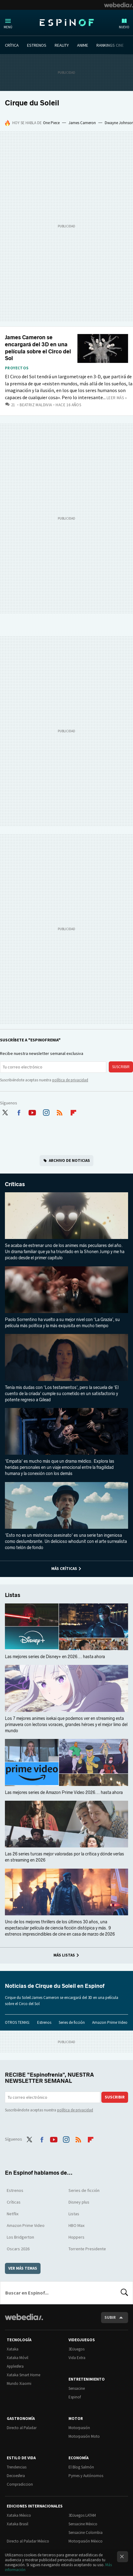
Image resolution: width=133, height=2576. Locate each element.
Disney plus (78, 2202)
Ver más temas (22, 2268)
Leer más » (117, 397)
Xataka (12, 2349)
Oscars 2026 (18, 2249)
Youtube (32, 1111)
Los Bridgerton (20, 2237)
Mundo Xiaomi (19, 2383)
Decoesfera (16, 2475)
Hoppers (76, 2237)
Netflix (12, 2213)
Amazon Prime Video (109, 2022)
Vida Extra (76, 2357)
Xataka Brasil (17, 2524)
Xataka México (19, 2515)
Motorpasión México (85, 2541)
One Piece (51, 122)
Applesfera (15, 2366)
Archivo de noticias (69, 1160)
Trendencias (16, 2467)
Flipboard (73, 1111)
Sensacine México (82, 2524)
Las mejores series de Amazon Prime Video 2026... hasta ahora (64, 1792)
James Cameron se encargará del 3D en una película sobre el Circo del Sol (38, 348)
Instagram (46, 1111)
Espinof (66, 22)
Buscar (124, 2292)
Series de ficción (72, 2022)
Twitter (5, 1111)
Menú (8, 27)
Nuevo (124, 27)
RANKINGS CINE (110, 45)
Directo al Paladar (22, 2427)
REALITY (62, 45)
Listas (12, 1595)
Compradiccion (20, 2484)
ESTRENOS (36, 45)
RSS (60, 1111)
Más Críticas (64, 1568)
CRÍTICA (12, 45)
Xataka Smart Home (23, 2374)
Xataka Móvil (17, 2357)
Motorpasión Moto (84, 2436)
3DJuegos (76, 2349)
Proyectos (17, 368)
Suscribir (121, 1066)
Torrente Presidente (87, 2249)
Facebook (19, 1111)
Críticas (15, 1184)
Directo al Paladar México (28, 2541)
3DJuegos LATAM (82, 2515)
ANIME (82, 45)
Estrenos (44, 2022)
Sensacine (76, 2388)
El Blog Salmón (81, 2467)
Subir (110, 2317)
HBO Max (76, 2225)
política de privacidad (70, 1080)
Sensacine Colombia (85, 2532)
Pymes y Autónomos (85, 2475)
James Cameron (82, 122)
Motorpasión (79, 2427)
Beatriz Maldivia (36, 404)
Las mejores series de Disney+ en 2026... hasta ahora (55, 1656)
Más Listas (64, 1955)
